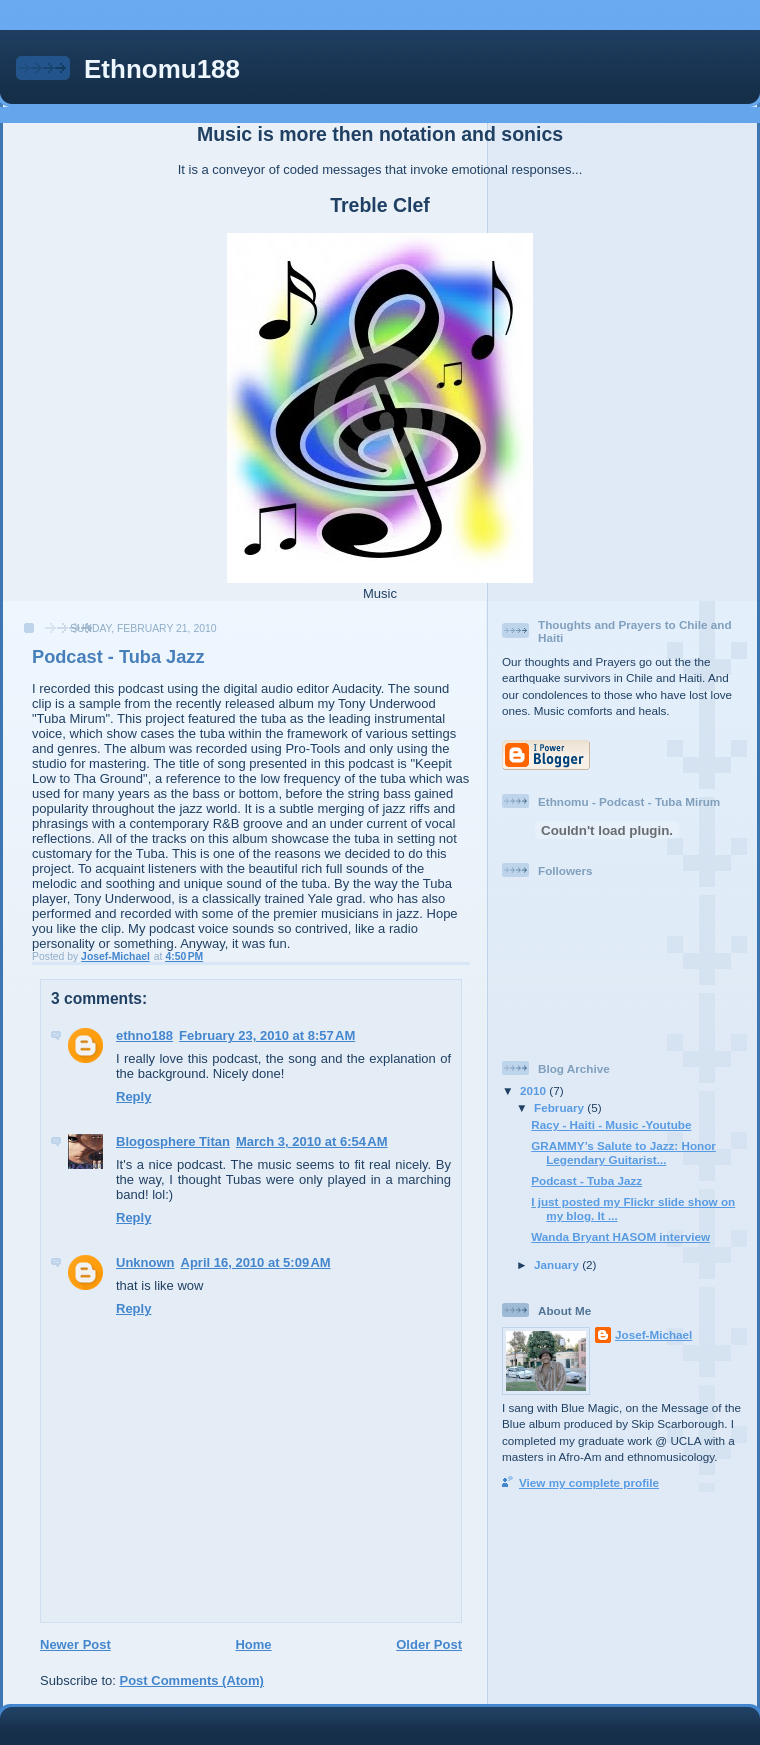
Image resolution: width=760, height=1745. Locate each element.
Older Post (429, 1644)
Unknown (145, 1262)
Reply (133, 1096)
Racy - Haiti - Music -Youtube (611, 1124)
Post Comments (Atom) (192, 1680)
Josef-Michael (653, 1334)
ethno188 (144, 1035)
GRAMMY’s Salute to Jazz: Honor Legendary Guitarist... (623, 1152)
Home (253, 1644)
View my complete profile (589, 1482)
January (558, 1264)
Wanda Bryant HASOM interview (620, 1236)
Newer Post (75, 1644)
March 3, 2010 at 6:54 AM (312, 1141)
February (560, 1107)
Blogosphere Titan (173, 1141)
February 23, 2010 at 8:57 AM (267, 1035)
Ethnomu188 (162, 69)
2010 (534, 1090)
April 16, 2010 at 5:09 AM (256, 1262)
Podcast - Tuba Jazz (586, 1180)
